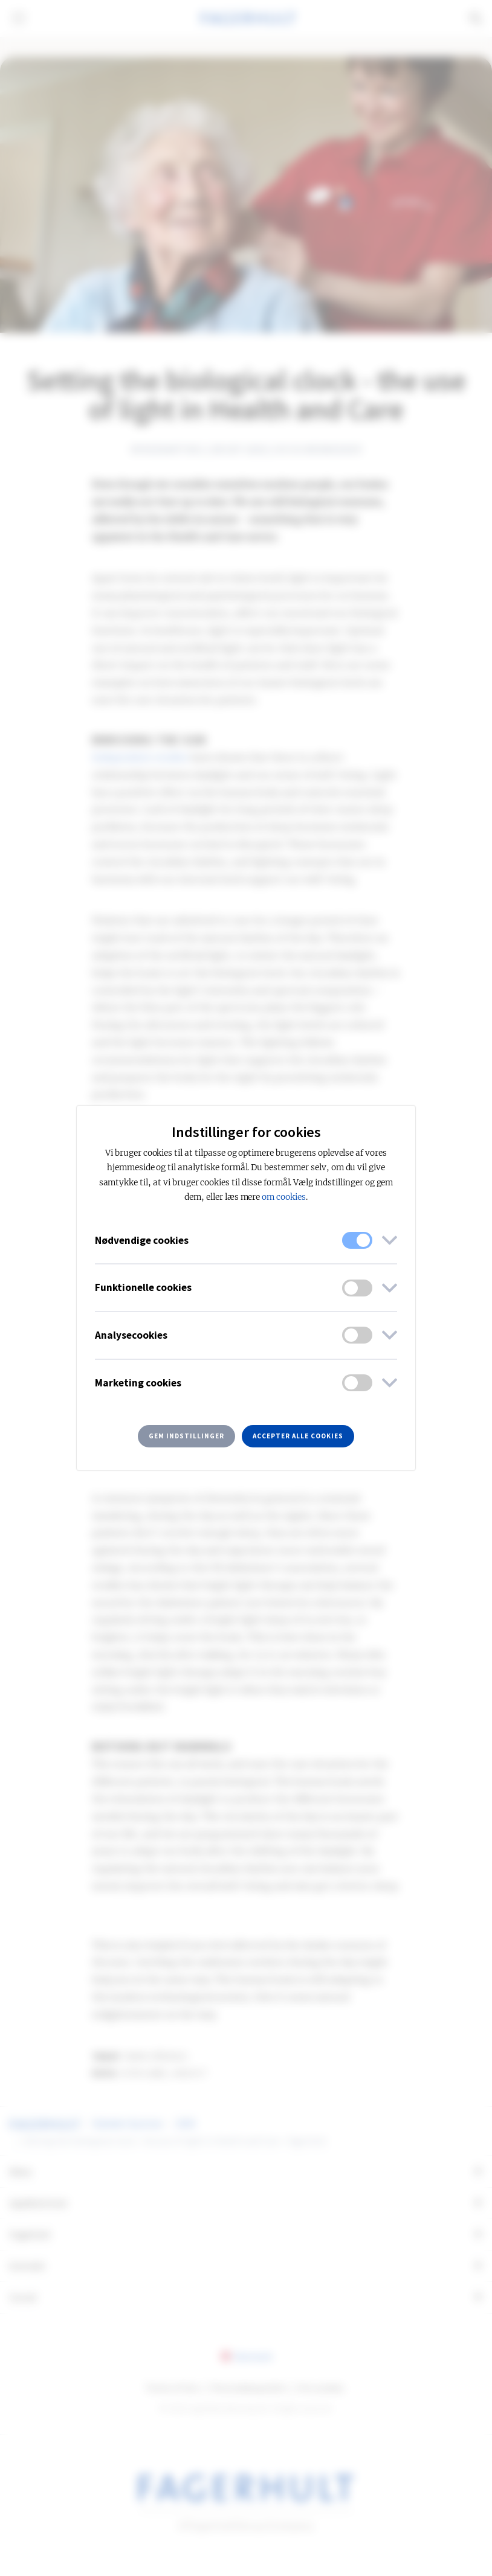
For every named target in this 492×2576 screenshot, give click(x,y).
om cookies (284, 1197)
